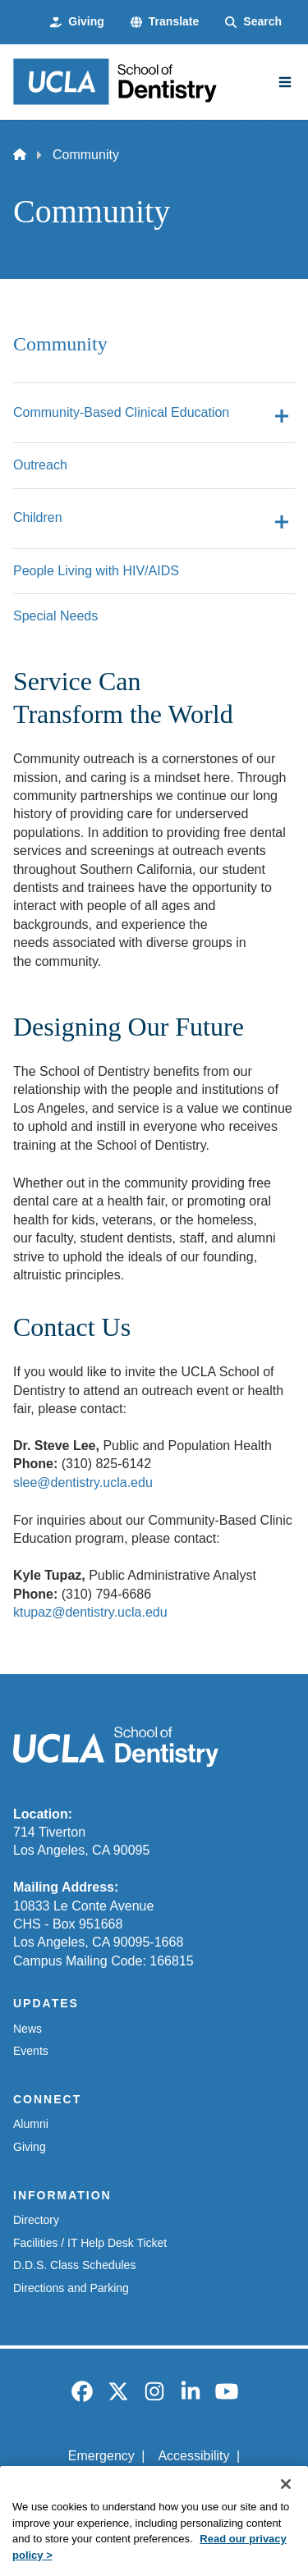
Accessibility (193, 2456)
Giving (29, 2146)
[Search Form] (253, 22)
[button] (164, 22)
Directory (36, 2219)
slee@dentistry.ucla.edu (83, 1482)
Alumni (30, 2123)
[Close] (286, 2505)
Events (30, 2050)
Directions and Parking (71, 2288)
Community (60, 344)
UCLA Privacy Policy (149, 2484)
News (27, 2028)
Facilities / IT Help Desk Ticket (90, 2242)
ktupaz (32, 1612)
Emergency (101, 2456)
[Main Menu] (285, 82)
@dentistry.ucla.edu (109, 1612)
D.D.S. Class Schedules (74, 2265)
